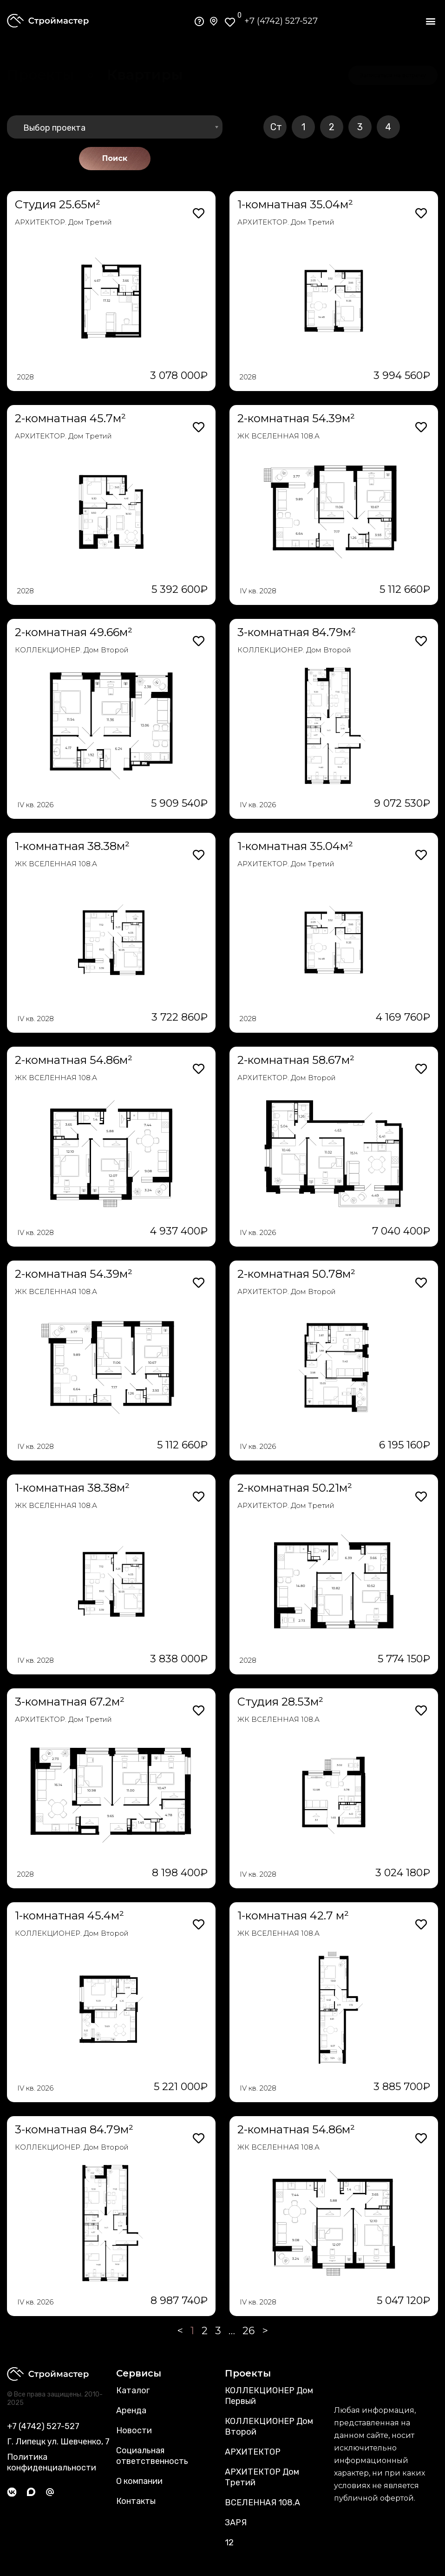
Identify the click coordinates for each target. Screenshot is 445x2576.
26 (248, 2330)
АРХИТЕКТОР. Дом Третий (63, 222)
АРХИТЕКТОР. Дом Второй (286, 1077)
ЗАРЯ (236, 2522)
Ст (276, 127)
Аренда (131, 2410)
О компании (139, 2481)
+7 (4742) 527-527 (281, 21)
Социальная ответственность (152, 2455)
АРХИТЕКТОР (253, 2452)
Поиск (114, 158)
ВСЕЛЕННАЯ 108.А (262, 2502)
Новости (134, 2430)
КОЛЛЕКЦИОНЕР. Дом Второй (72, 649)
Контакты (136, 2501)
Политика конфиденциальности (51, 2462)
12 (229, 2542)
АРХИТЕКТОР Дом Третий (262, 2477)
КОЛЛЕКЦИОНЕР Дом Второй (269, 2426)
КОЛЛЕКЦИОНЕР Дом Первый (269, 2395)
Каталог (133, 2390)
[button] (430, 21)
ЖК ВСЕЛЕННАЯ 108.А (278, 436)
